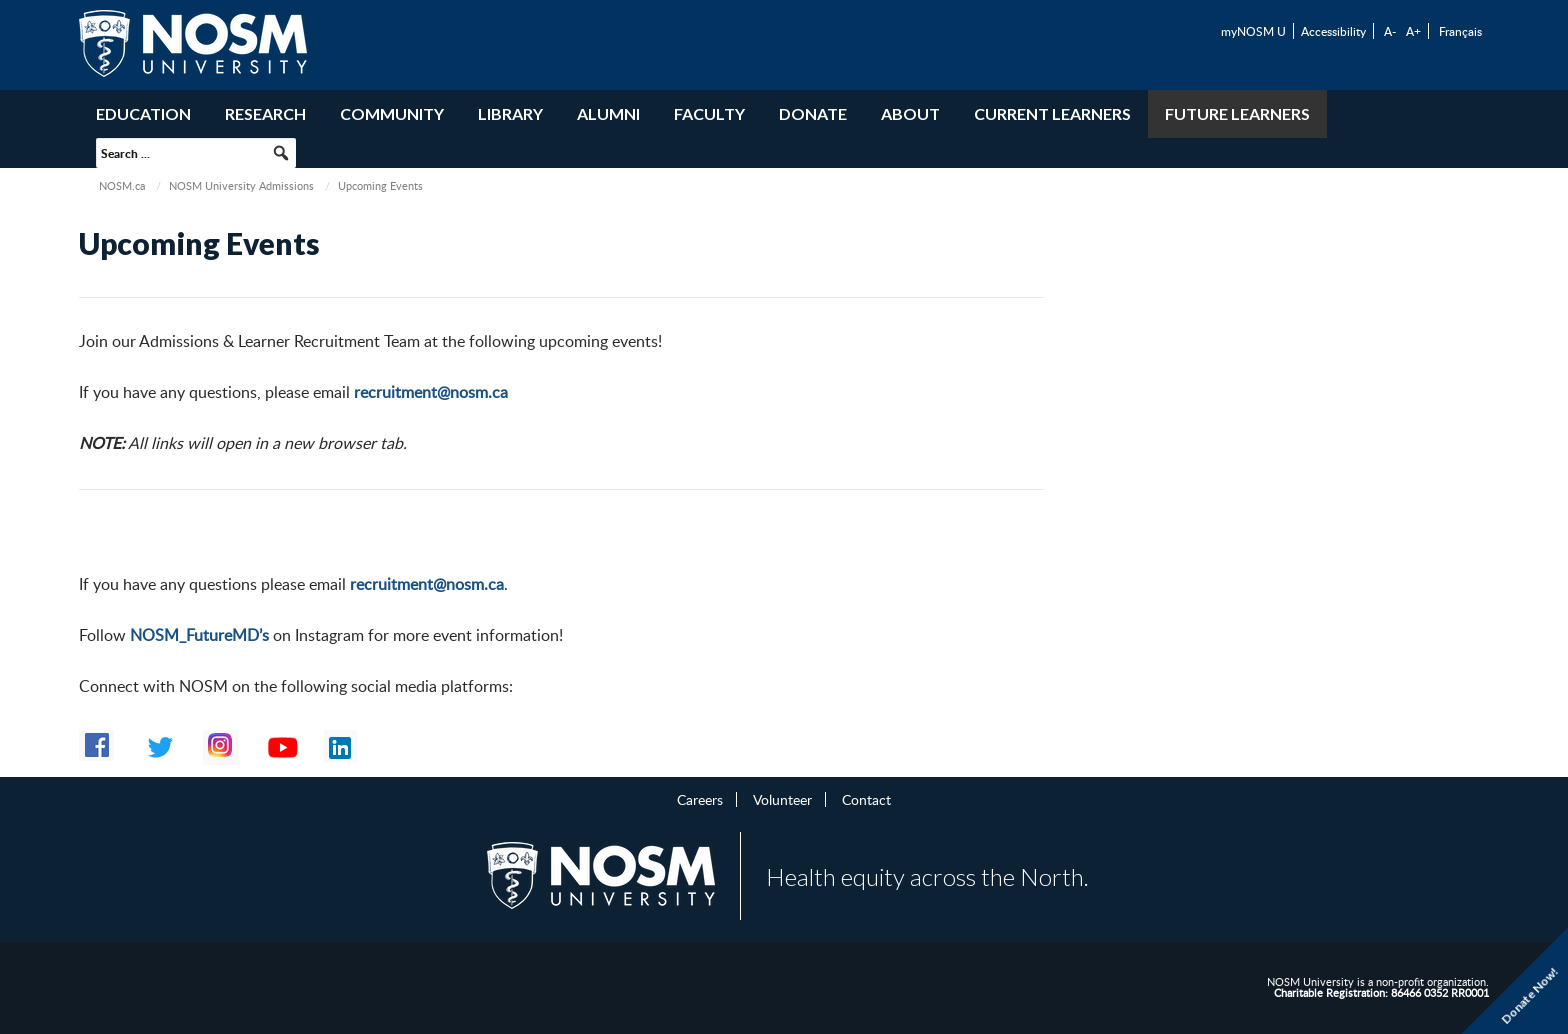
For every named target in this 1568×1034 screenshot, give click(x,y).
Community (392, 113)
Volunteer (782, 799)
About (910, 113)
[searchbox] (196, 153)
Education (143, 113)
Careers (700, 799)
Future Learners (1237, 113)
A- (1390, 31)
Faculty (709, 113)
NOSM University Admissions (241, 185)
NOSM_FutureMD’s (199, 635)
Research (265, 113)
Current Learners (1052, 113)
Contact (866, 799)
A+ (1413, 31)
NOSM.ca (122, 185)
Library (510, 113)
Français (1460, 31)
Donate (813, 113)
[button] (281, 153)
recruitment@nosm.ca (431, 392)
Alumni (608, 113)
